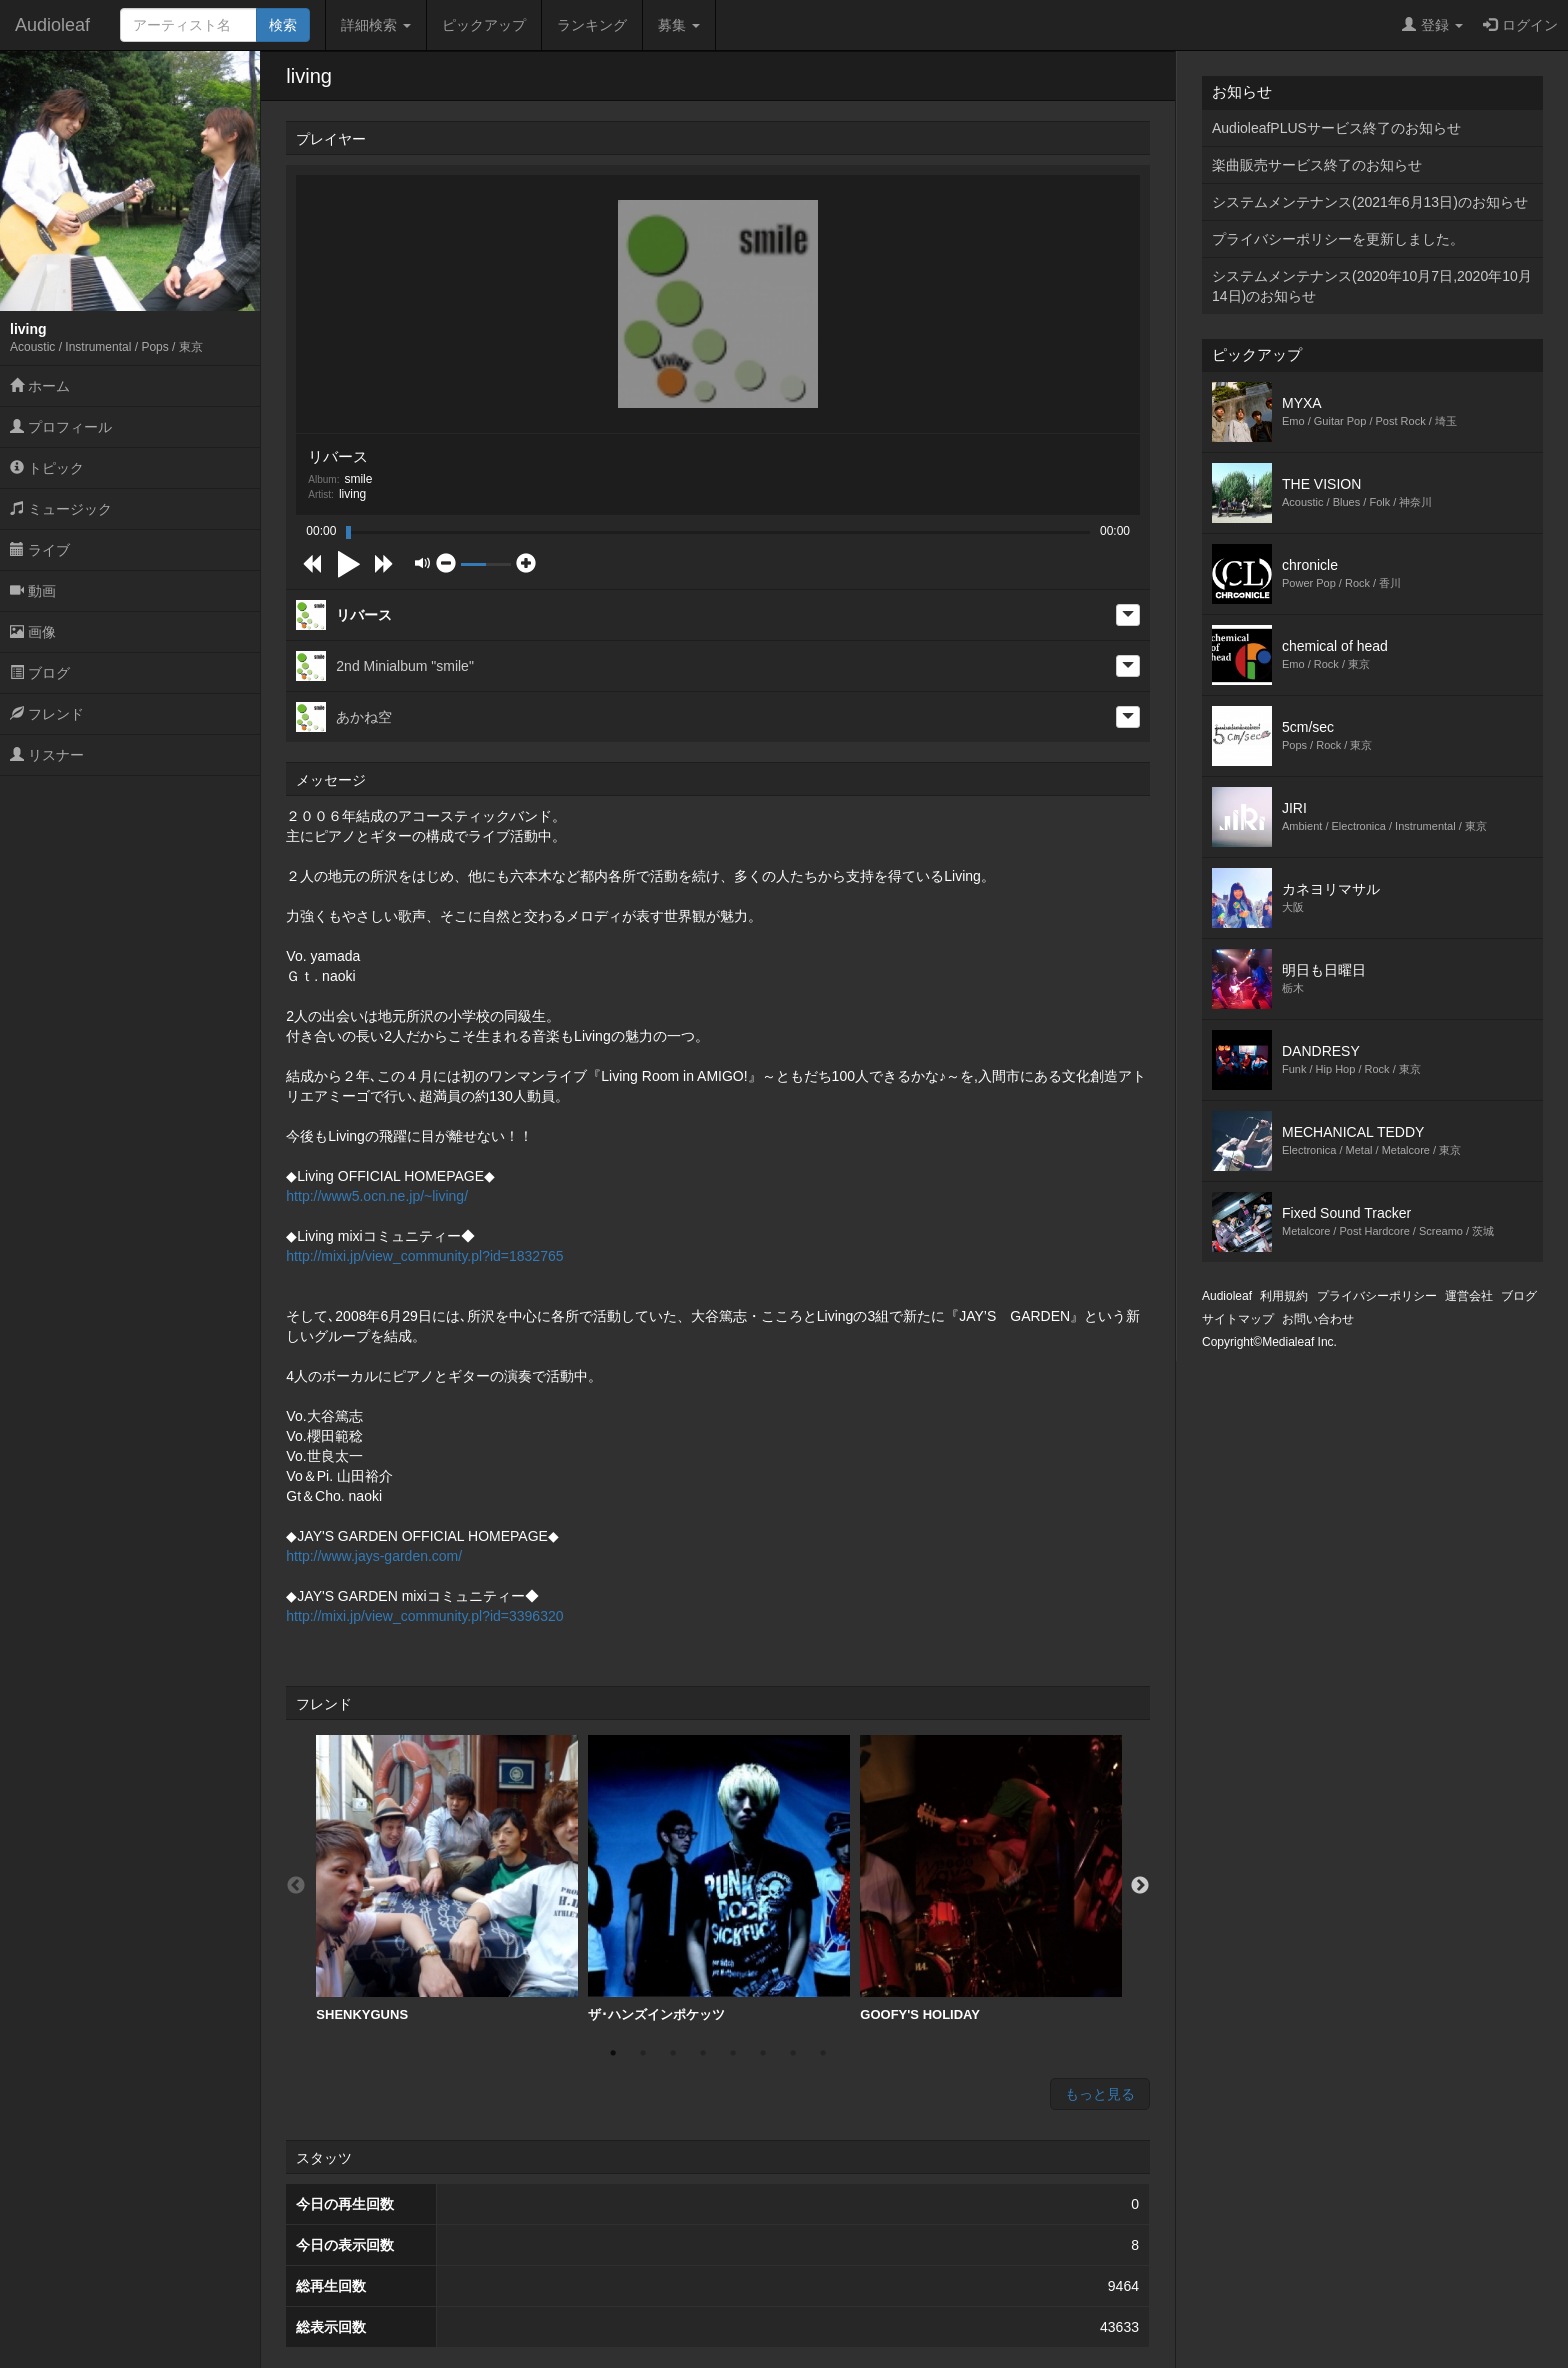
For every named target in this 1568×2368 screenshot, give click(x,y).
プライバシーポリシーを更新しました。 (1338, 239)
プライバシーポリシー (1377, 1296)
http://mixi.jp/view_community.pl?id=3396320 (424, 1616)
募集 (679, 25)
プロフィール (61, 427)
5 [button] (733, 2053)
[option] (447, 1879)
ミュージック (61, 509)
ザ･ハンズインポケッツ (719, 1878)
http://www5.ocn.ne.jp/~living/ (377, 1196)
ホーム (40, 386)
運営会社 (1469, 1296)
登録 (1432, 25)
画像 (33, 632)
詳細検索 (376, 25)
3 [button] (673, 2053)
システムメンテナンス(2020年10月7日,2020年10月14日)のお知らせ (1372, 286)
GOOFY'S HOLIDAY (991, 1878)
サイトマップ (1238, 1319)
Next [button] (1140, 1886)
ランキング (592, 25)
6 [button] (763, 2053)
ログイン (1520, 25)
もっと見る (1100, 2094)
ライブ (40, 550)
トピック (47, 468)
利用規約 (1284, 1296)
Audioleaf (52, 25)
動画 (33, 591)
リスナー (47, 755)
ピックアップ (484, 25)
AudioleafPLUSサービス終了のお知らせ (1336, 128)
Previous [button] (296, 1886)
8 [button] (823, 2053)
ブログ (40, 673)
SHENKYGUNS (447, 1878)
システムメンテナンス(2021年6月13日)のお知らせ (1370, 202)
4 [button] (703, 2053)
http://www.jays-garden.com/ (374, 1556)
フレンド (47, 714)
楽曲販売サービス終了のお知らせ (1317, 165)
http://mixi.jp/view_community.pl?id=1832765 (424, 1256)
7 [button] (793, 2053)
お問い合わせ (1318, 1319)
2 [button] (643, 2053)
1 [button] (613, 2053)
